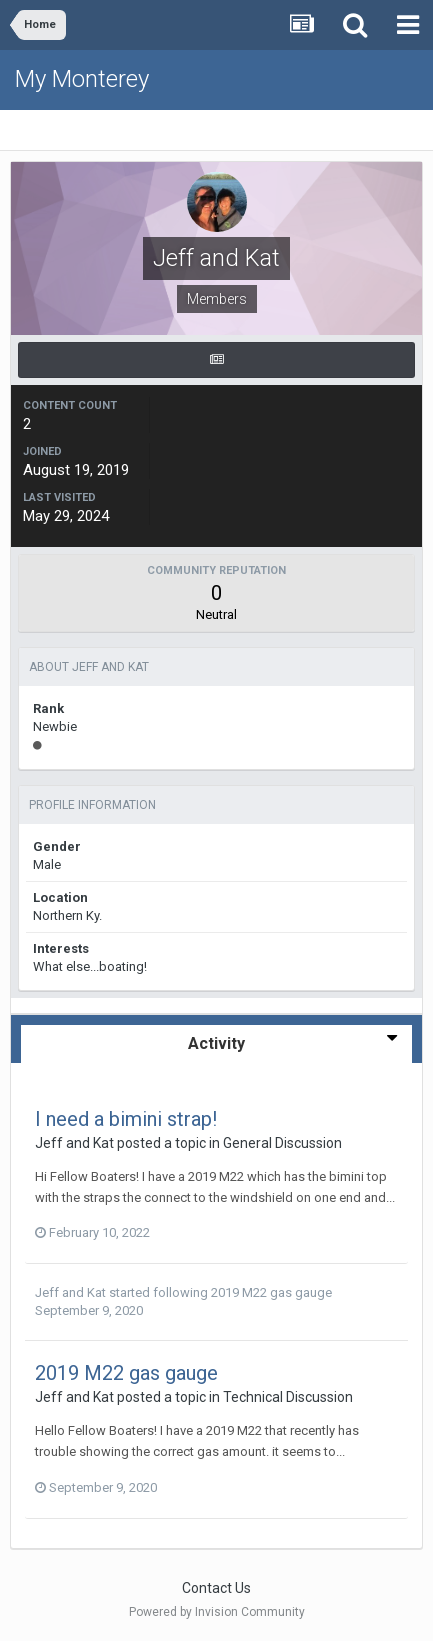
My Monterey (82, 79)
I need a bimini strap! (126, 1119)
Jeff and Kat (74, 1143)
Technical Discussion (288, 1397)
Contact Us (216, 1588)
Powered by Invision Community (217, 1612)
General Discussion (282, 1143)
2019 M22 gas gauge (271, 1292)
